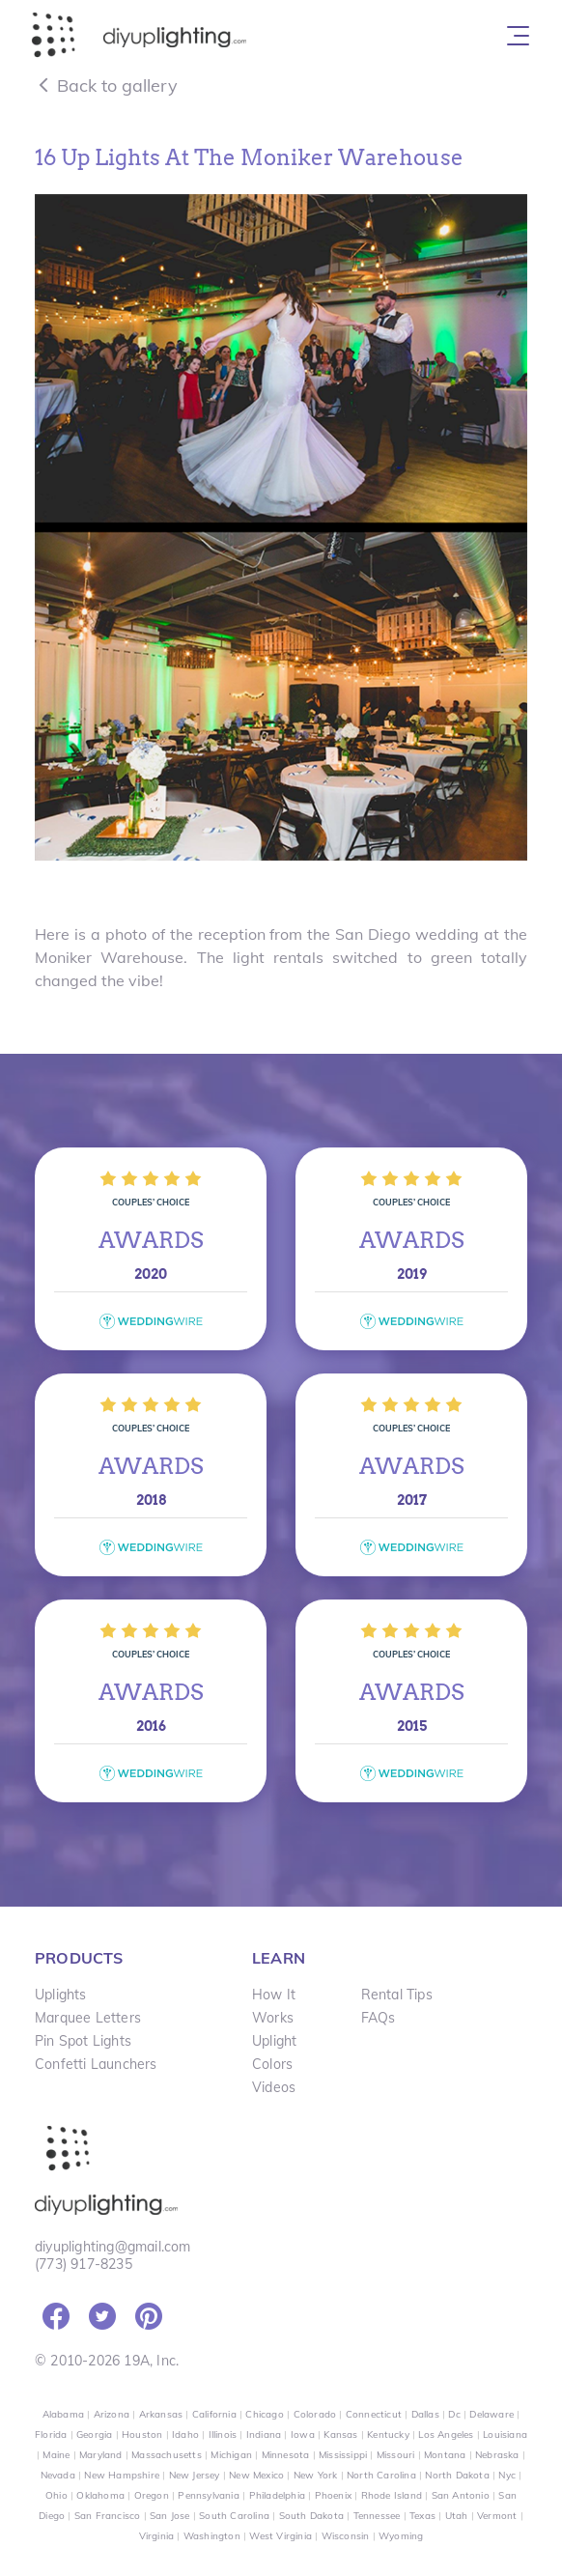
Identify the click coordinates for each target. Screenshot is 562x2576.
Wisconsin (346, 2536)
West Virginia (280, 2536)
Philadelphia (277, 2495)
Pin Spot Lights (83, 2041)
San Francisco (107, 2515)
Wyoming (401, 2536)
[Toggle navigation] (518, 35)
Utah (456, 2515)
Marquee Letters (88, 2017)
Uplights (61, 1994)
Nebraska (497, 2455)
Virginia (157, 2536)
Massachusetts (166, 2455)
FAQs (378, 2017)
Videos (273, 2087)
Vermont (497, 2515)
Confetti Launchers (96, 2064)
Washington (211, 2536)
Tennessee (377, 2515)
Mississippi (343, 2455)
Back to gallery (106, 85)
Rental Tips (397, 1994)
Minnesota (286, 2455)
